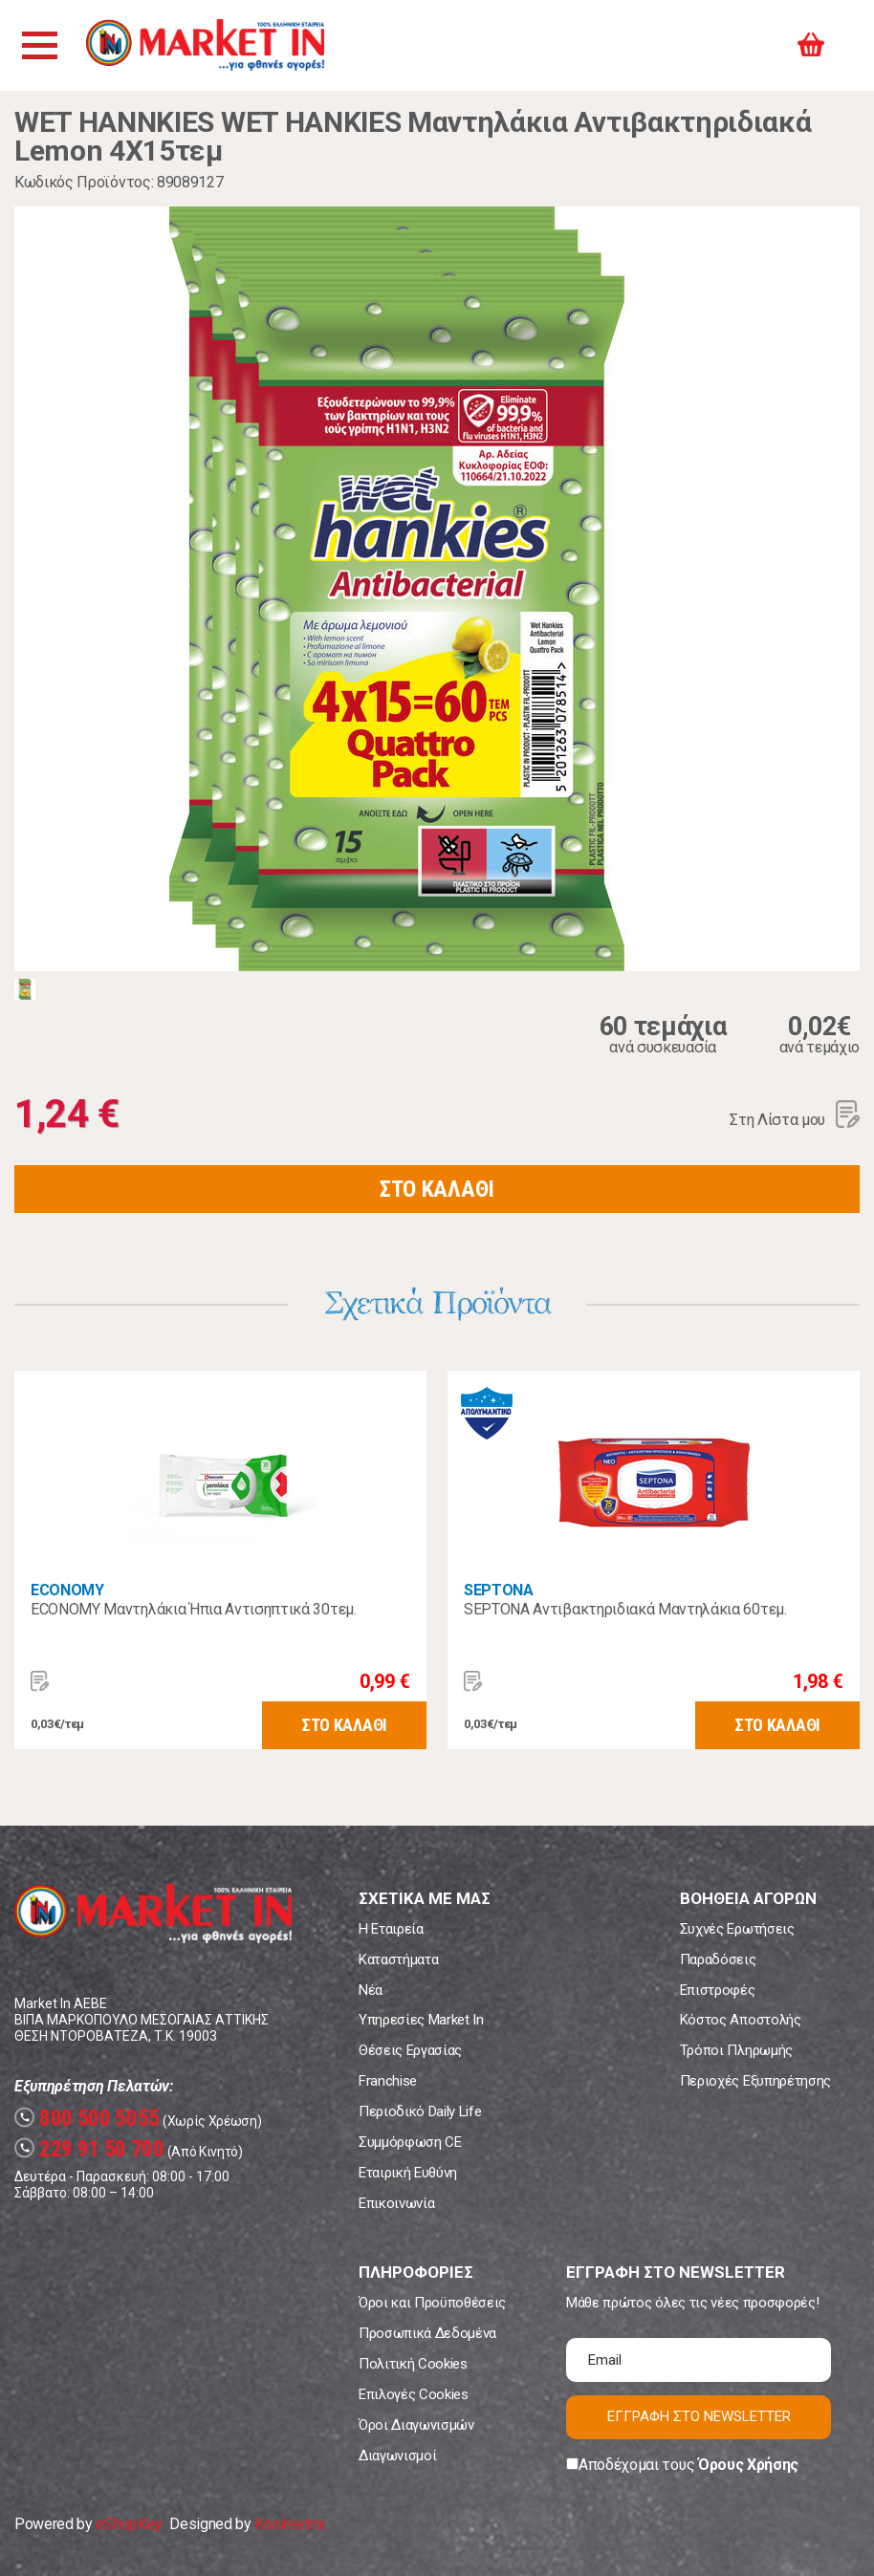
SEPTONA (499, 1590)
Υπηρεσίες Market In (421, 2019)
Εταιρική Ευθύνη (408, 2172)
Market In (207, 45)
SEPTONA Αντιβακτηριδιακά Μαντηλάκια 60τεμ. (625, 1609)
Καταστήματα (398, 1959)
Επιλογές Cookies (414, 2394)
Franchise (388, 2080)
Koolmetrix (289, 2524)
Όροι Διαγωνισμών (416, 2425)
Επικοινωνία (396, 2203)
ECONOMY (67, 1590)
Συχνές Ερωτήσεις (737, 1928)
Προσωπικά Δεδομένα (427, 2333)
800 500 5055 (87, 2119)
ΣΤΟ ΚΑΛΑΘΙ (437, 1189)
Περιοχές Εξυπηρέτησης (755, 2080)
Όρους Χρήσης (748, 2465)
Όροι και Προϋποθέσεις (432, 2302)
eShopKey (129, 2524)
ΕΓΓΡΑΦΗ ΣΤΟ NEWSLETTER (699, 2416)
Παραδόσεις (718, 1959)
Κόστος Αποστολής (740, 2019)
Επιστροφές (717, 1990)
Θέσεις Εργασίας (410, 2050)
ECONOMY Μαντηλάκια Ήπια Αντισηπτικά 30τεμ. (194, 1609)
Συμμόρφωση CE (410, 2142)
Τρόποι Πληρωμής (736, 2050)
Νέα (370, 1990)
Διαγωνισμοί (397, 2455)
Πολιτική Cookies (413, 2363)
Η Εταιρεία (391, 1928)
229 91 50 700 (89, 2149)
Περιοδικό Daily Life (420, 2111)
